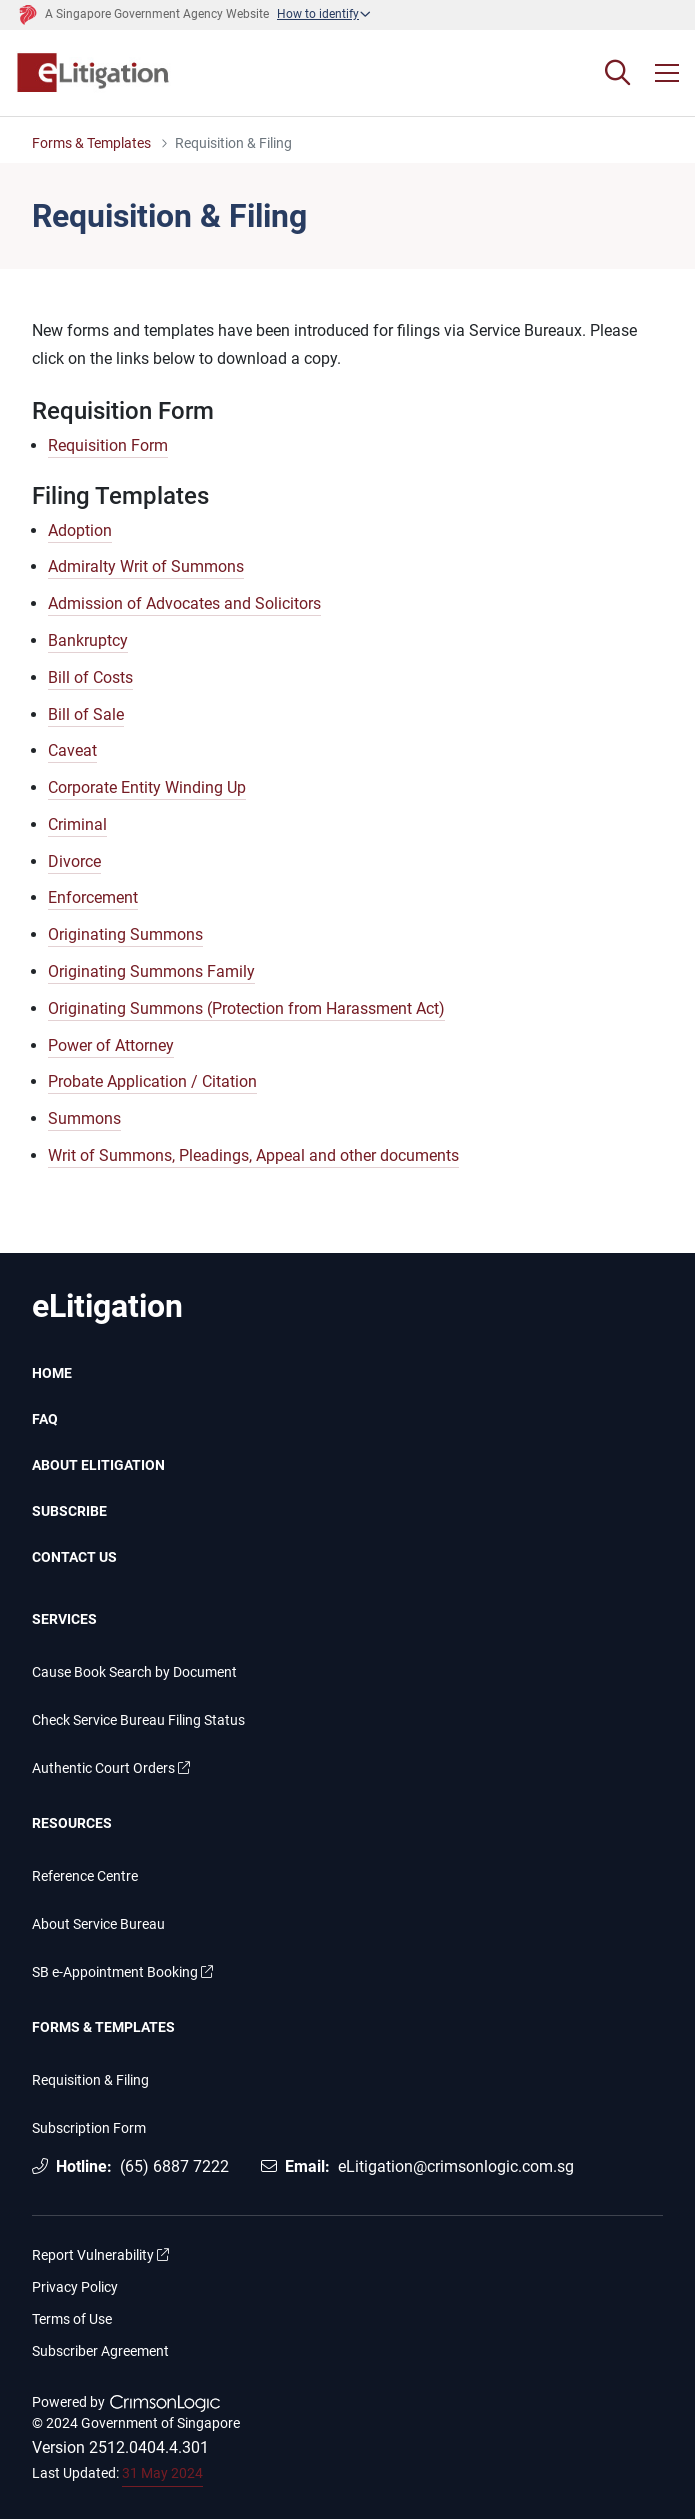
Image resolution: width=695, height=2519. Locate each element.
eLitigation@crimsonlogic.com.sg (456, 2166)
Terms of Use (72, 2319)
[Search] (618, 73)
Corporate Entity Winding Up (147, 787)
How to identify (318, 14)
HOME (52, 1373)
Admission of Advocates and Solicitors (184, 603)
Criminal (77, 824)
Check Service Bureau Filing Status (138, 1720)
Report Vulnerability (100, 2255)
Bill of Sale (86, 714)
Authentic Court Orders (111, 1768)
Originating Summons (125, 934)
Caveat (72, 750)
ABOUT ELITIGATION (98, 1465)
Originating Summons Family (151, 971)
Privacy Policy (75, 2287)
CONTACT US (74, 1557)
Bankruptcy (88, 640)
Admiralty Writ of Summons (146, 566)
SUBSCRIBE (69, 1511)
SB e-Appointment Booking (122, 1972)
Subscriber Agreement (100, 2351)
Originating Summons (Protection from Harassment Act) (246, 1008)
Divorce (74, 861)
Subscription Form (89, 2128)
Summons (84, 1118)
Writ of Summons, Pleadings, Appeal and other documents (253, 1155)
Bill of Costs (90, 677)
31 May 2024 (162, 2473)
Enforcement (93, 897)
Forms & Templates (91, 143)
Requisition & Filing (90, 2080)
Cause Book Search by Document (134, 1672)
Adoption (80, 530)
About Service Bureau (98, 1924)
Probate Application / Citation (152, 1081)
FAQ (45, 1419)
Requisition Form (108, 445)
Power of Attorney (111, 1045)
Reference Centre (85, 1876)
